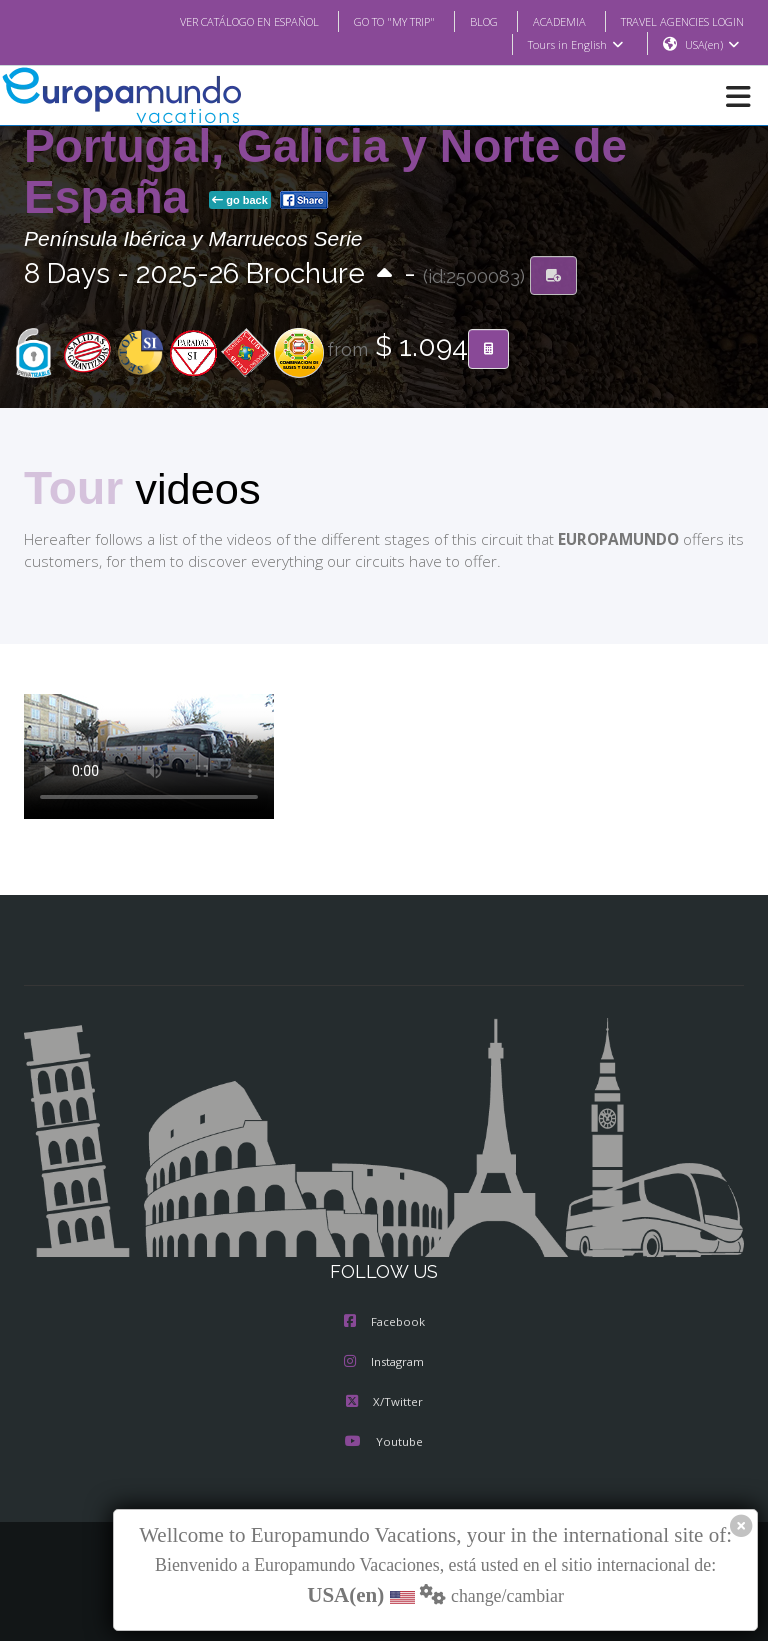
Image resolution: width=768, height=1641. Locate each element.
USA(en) (712, 45)
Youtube (384, 1444)
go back (240, 201)
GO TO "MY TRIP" (368, 21)
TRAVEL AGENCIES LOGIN (675, 21)
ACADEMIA (541, 21)
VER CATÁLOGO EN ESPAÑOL (209, 21)
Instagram (384, 1364)
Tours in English (574, 45)
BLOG (463, 21)
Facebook (384, 1324)
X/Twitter (383, 1404)
